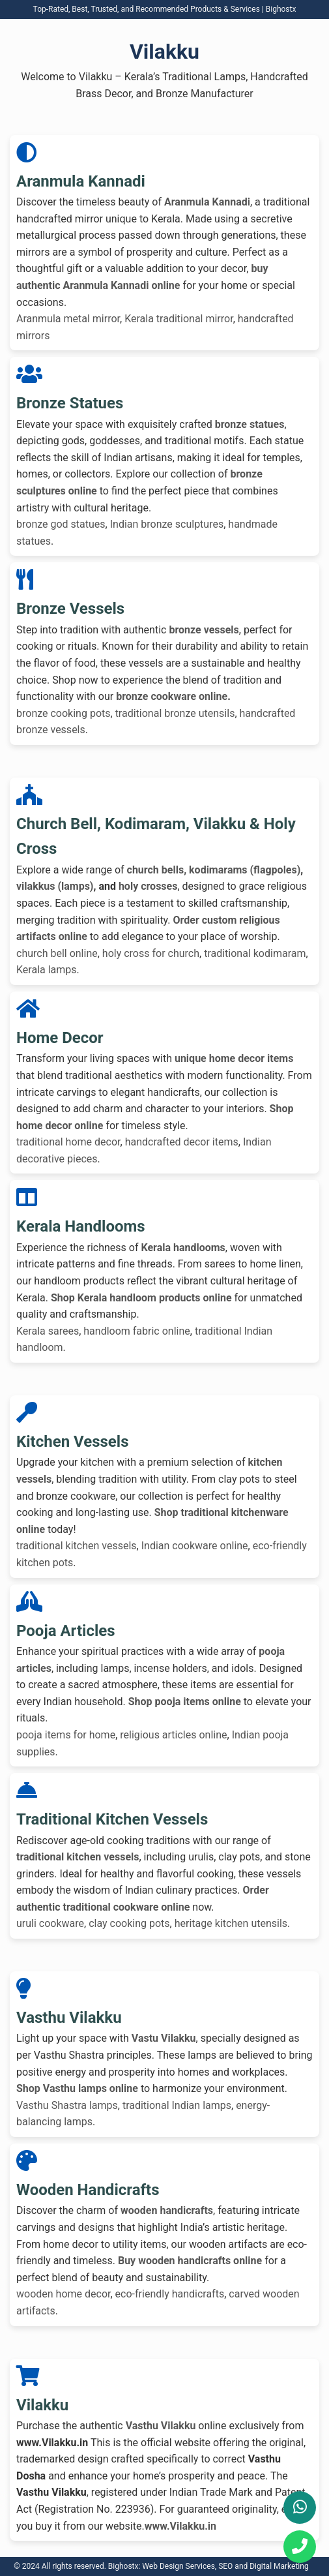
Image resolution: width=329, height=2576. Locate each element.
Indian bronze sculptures (166, 524)
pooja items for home (65, 1735)
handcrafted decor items (181, 1142)
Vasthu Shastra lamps (67, 2105)
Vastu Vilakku (164, 2038)
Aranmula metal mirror (68, 318)
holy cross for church (150, 953)
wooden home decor (63, 2294)
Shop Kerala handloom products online (141, 1298)
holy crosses (148, 886)
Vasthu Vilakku (161, 2425)
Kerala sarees (47, 1331)
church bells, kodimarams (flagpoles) (214, 870)
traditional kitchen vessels (76, 1545)
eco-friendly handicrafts (170, 2294)
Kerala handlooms (183, 1247)
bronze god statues (61, 524)
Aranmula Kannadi (207, 202)
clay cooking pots (129, 1923)
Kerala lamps (46, 969)
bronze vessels (203, 630)
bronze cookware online (171, 696)
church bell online (57, 953)
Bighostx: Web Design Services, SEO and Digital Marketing (208, 2566)
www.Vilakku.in (180, 2526)
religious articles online (173, 1735)
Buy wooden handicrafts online (190, 2260)
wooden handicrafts (167, 2210)
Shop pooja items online (184, 1701)
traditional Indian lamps (176, 2105)
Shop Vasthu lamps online (77, 2088)
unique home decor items (234, 1058)
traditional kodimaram (255, 953)
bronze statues (250, 424)
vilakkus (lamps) (54, 886)
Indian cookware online (194, 1545)
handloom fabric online (136, 1331)
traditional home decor (68, 1142)
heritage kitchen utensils (231, 1923)
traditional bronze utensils (175, 713)
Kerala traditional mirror (178, 318)
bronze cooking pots (63, 713)
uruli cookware (50, 1923)
